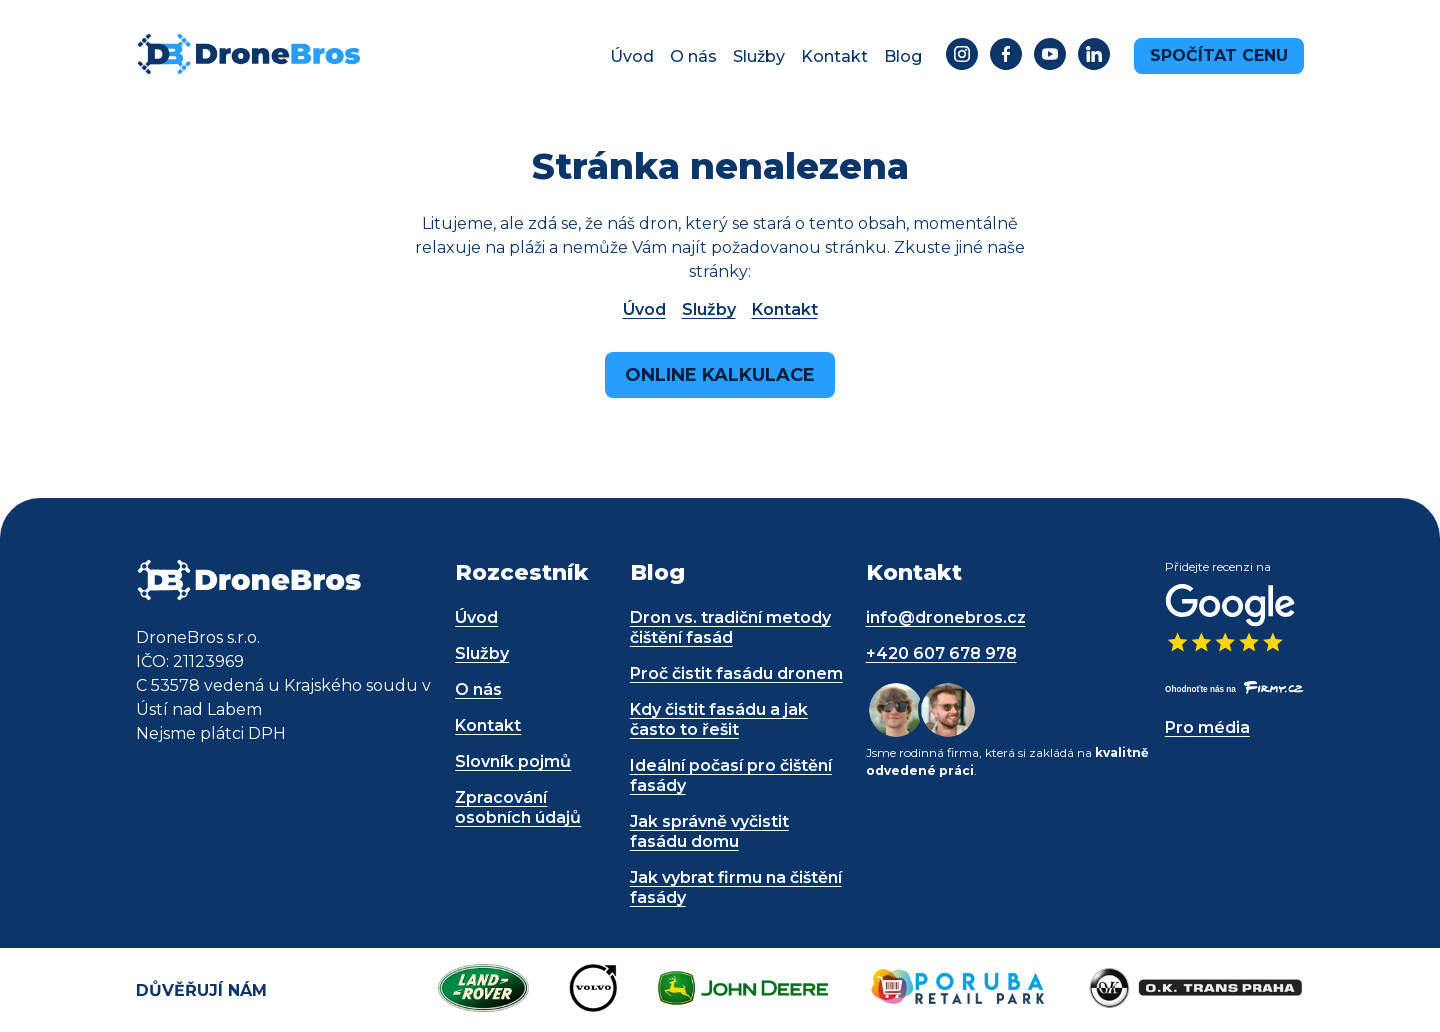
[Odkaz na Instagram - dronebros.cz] (962, 56)
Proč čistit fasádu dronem (736, 673)
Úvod (632, 56)
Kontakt (834, 56)
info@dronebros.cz (946, 617)
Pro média (1207, 727)
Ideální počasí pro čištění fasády (731, 775)
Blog (903, 56)
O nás (693, 56)
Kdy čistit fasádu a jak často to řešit (719, 719)
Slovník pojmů (513, 761)
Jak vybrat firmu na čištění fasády (736, 887)
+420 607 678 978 (941, 653)
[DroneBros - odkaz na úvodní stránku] (248, 70)
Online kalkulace (720, 375)
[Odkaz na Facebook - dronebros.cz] (1006, 56)
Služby (759, 56)
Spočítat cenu (1219, 55)
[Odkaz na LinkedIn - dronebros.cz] (1094, 56)
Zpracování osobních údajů (518, 807)
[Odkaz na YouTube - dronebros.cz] (1050, 56)
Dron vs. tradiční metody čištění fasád (730, 627)
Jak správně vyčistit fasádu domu (709, 831)
